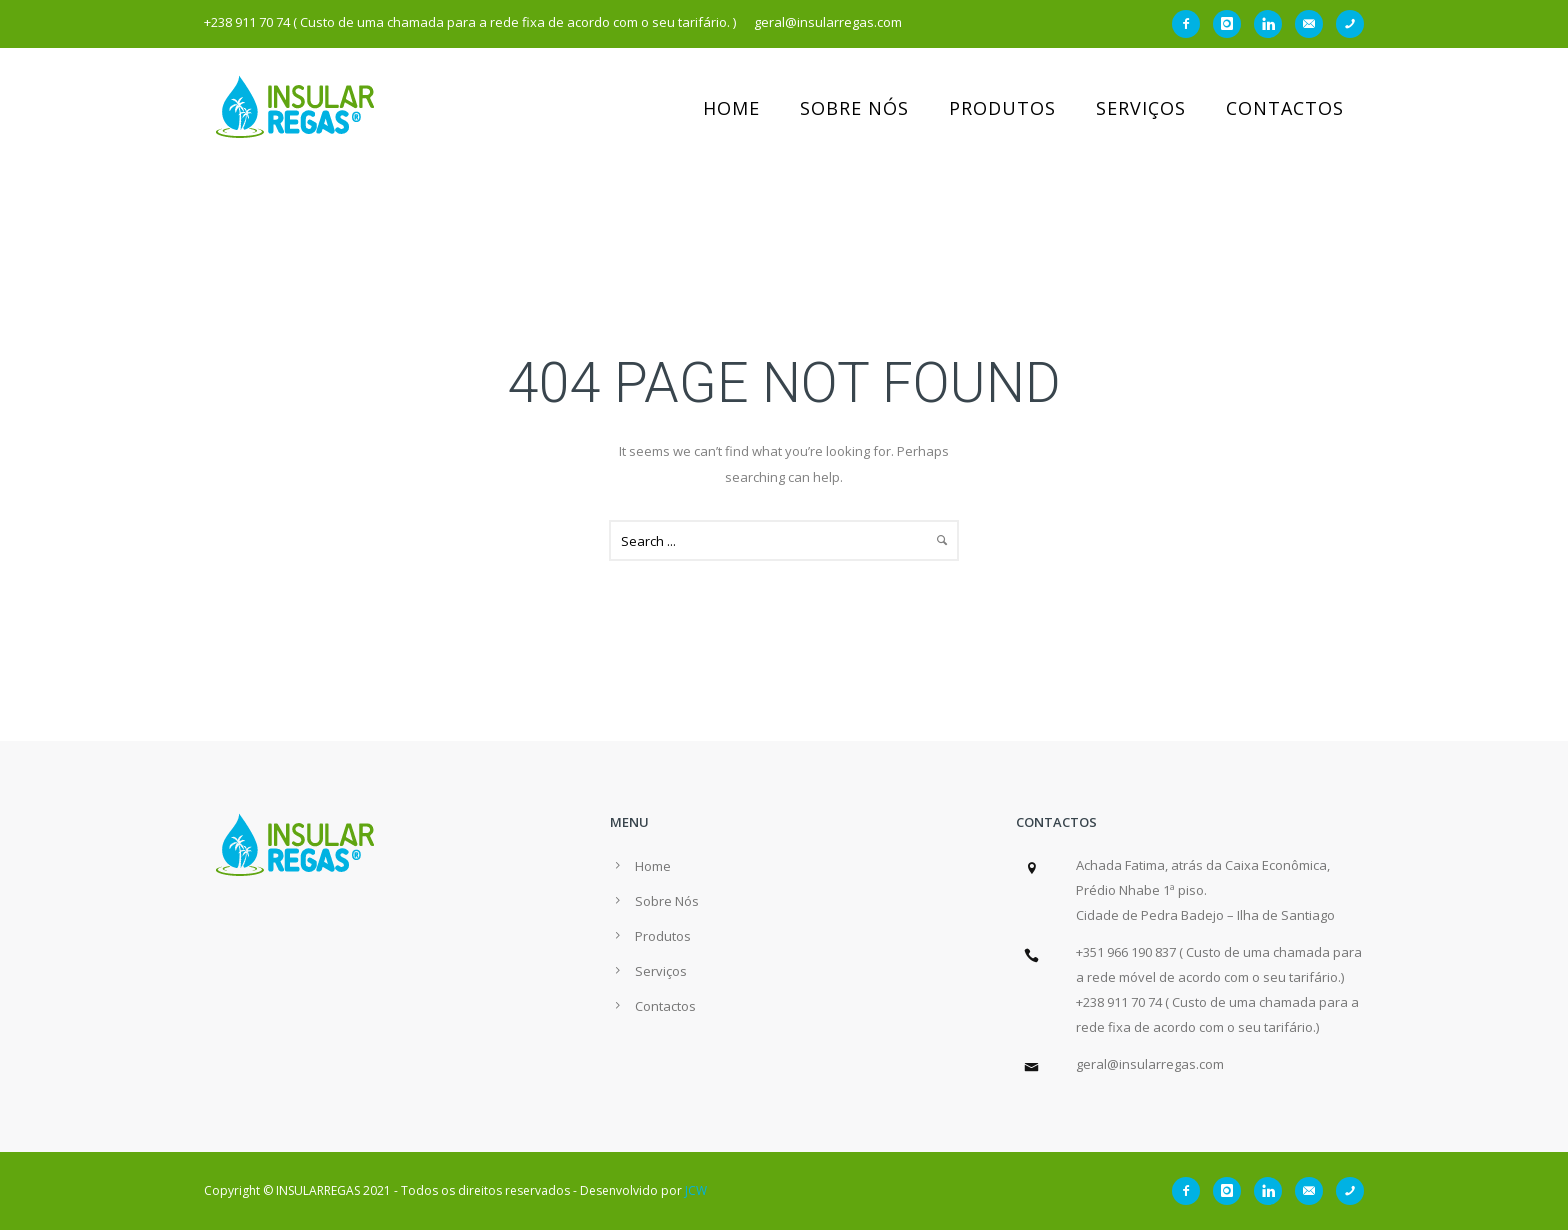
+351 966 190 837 (1126, 952)
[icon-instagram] (1232, 24)
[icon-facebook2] (1191, 24)
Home (731, 108)
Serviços (1141, 108)
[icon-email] (1314, 24)
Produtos (1002, 108)
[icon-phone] (1350, 24)
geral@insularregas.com (1150, 1064)
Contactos (1285, 108)
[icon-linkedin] (1273, 24)
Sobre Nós (854, 108)
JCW (696, 1190)
